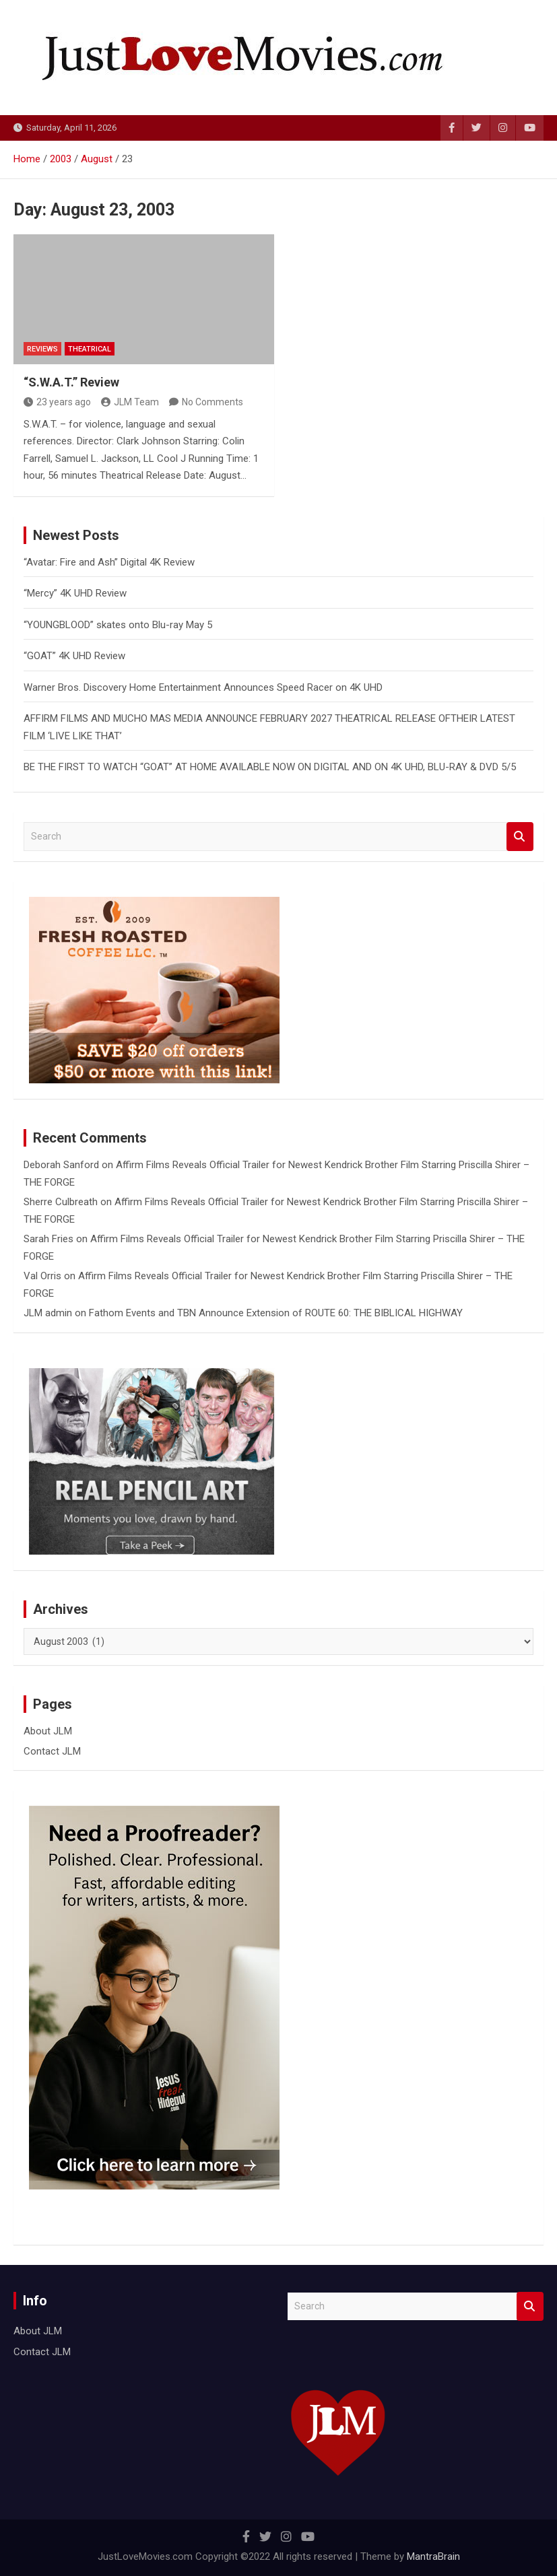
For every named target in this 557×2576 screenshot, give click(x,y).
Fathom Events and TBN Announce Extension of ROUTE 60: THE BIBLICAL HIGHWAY (276, 1313)
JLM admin (48, 1313)
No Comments (212, 402)
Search (519, 836)
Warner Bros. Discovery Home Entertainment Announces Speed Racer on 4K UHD (203, 687)
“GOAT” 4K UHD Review (74, 656)
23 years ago (57, 402)
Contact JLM (52, 1751)
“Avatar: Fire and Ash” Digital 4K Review (109, 562)
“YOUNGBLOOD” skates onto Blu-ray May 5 (118, 625)
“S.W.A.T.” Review (71, 382)
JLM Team (130, 402)
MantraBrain (433, 2556)
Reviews (42, 349)
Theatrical (89, 349)
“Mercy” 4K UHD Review (75, 593)
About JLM (48, 1731)
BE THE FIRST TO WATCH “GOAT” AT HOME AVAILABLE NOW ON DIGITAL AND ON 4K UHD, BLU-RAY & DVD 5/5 (270, 767)
